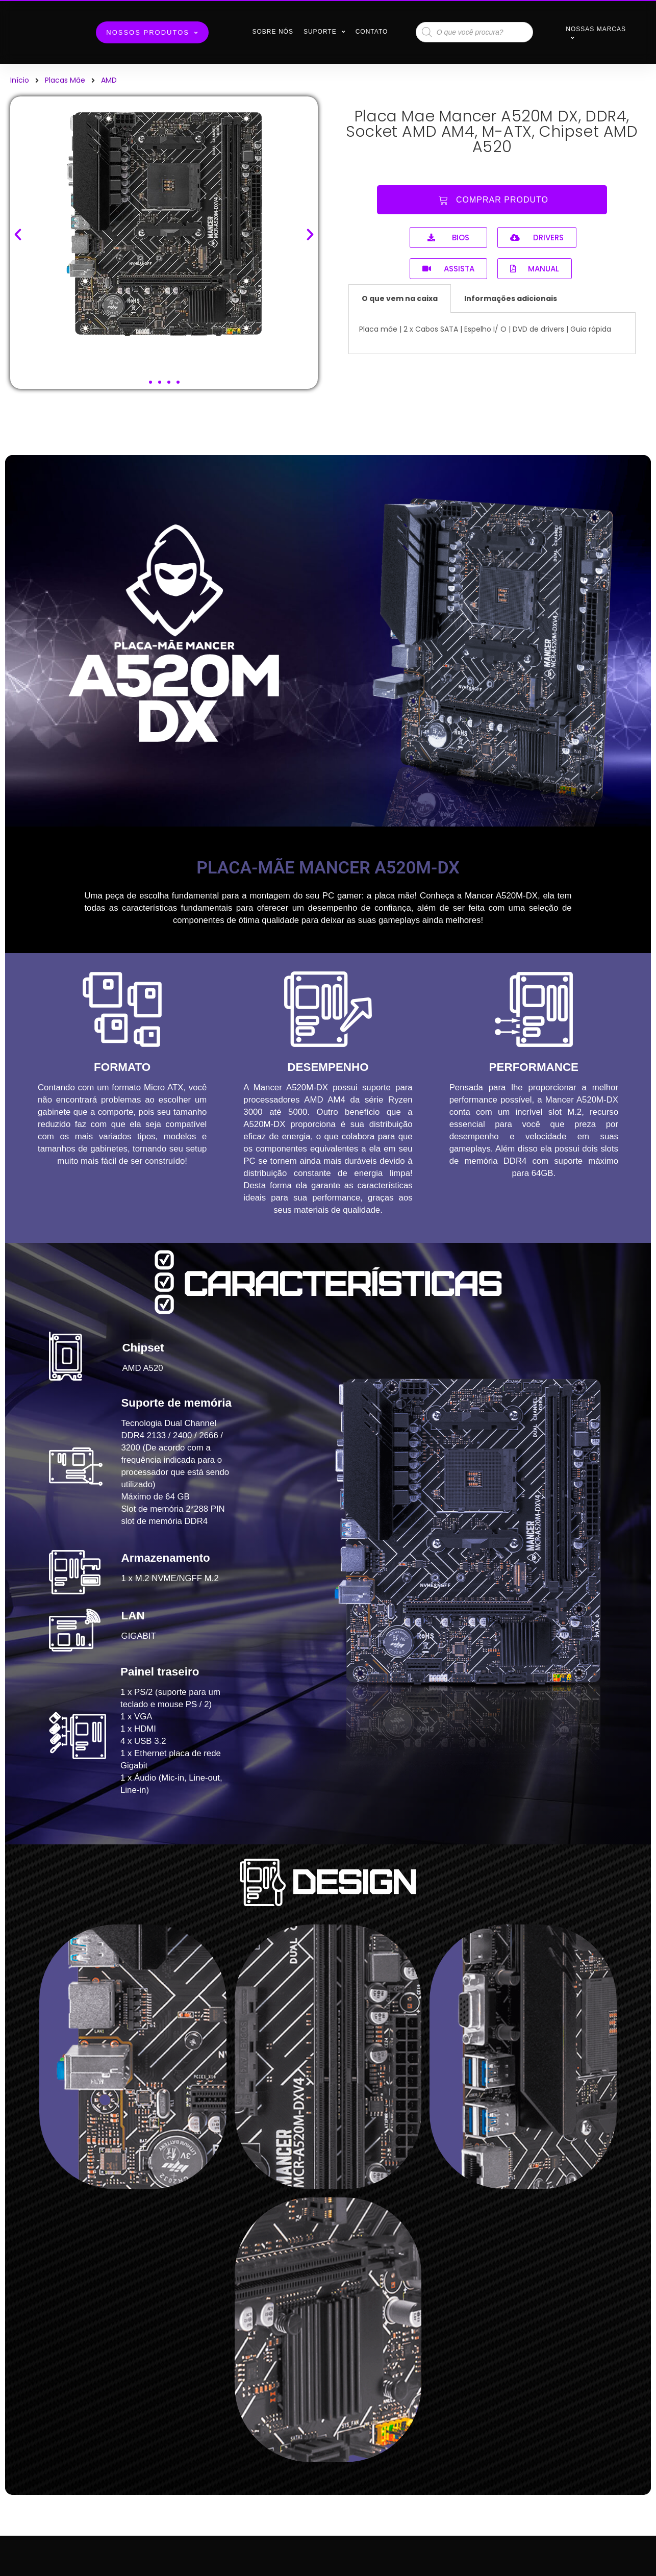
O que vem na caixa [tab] (400, 298)
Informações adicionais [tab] (510, 298)
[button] (150, 382)
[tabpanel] (492, 333)
